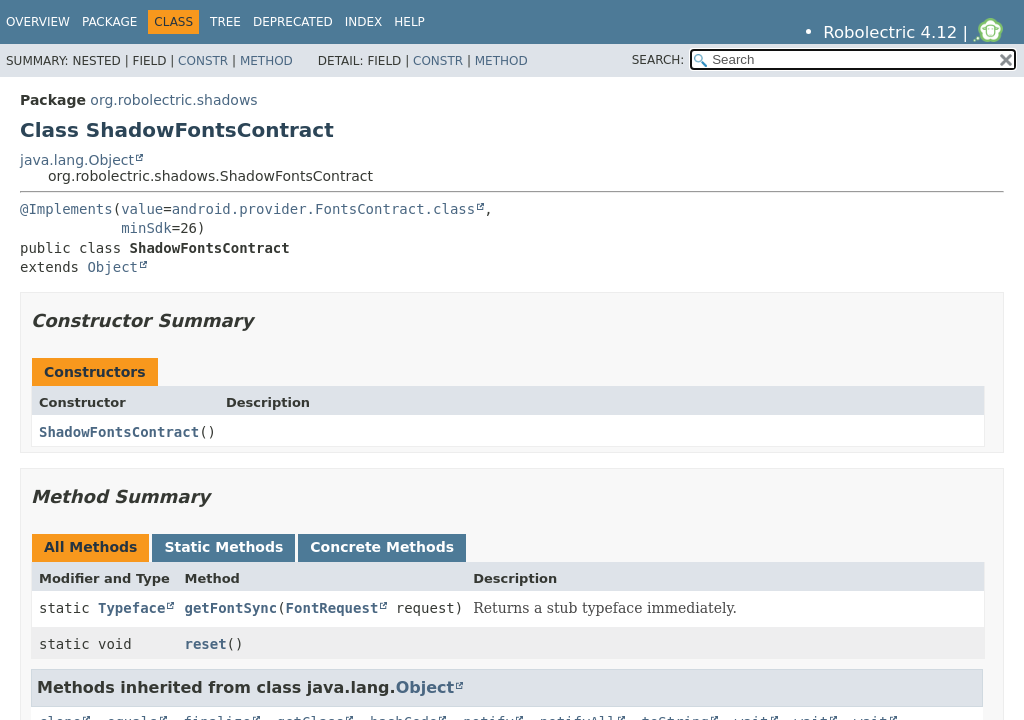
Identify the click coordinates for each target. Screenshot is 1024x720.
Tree (225, 22)
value (142, 209)
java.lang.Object (77, 160)
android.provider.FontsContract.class (323, 209)
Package (109, 22)
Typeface (131, 608)
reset (205, 644)
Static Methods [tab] (223, 547)
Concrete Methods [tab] (382, 547)
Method (266, 61)
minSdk (146, 228)
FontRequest (332, 608)
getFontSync (230, 608)
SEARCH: (658, 60)
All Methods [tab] (90, 547)
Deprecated (293, 22)
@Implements (66, 209)
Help (409, 22)
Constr (203, 61)
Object (112, 267)
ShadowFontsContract (119, 432)
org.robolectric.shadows (173, 100)
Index (364, 22)
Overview (38, 22)
